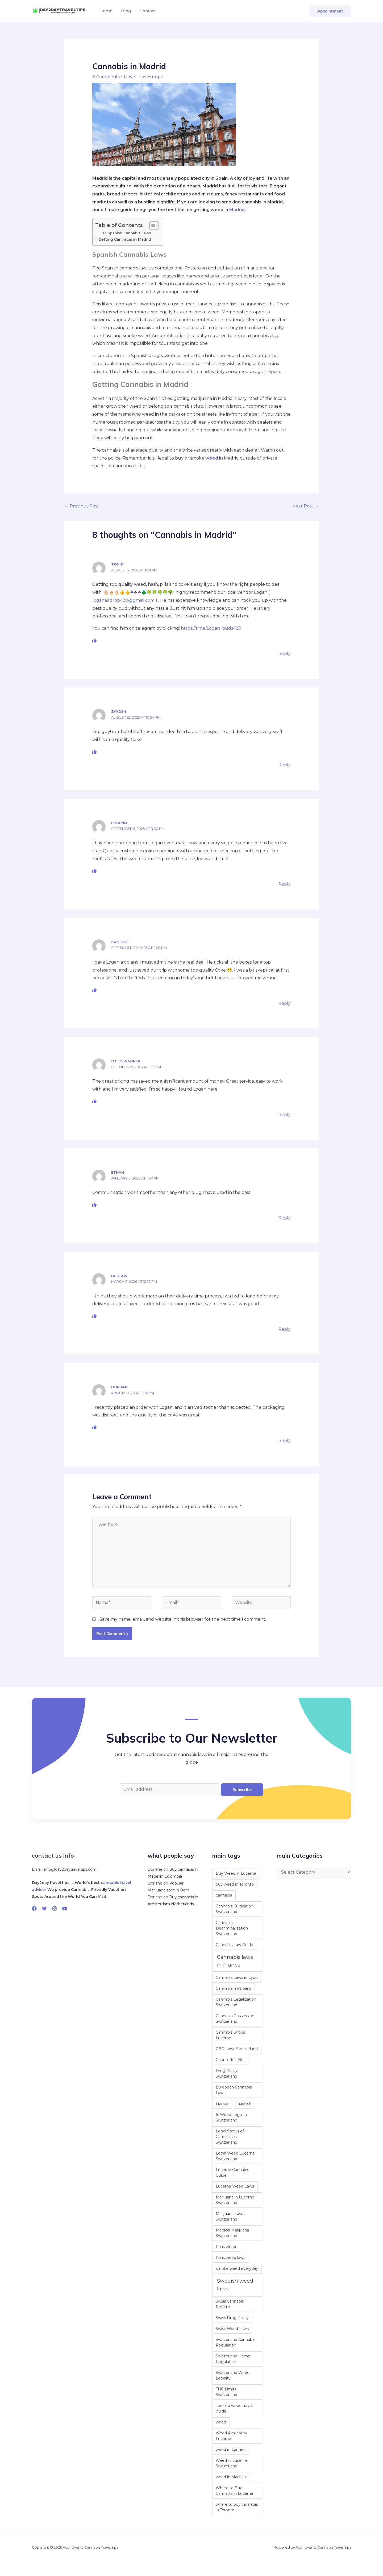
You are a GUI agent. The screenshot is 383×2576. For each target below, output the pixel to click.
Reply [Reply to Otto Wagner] (284, 1114)
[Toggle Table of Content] (151, 225)
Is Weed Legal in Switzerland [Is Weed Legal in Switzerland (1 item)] (231, 2117)
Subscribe (242, 1789)
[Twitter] (44, 1908)
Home (106, 10)
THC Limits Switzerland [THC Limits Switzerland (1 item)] (226, 2392)
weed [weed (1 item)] (221, 2422)
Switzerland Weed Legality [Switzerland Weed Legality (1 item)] (232, 2375)
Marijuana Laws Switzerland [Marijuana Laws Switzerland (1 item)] (230, 2216)
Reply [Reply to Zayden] (284, 764)
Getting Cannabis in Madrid (124, 239)
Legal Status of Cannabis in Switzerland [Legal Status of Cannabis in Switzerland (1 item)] (230, 2137)
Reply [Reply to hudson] (284, 1329)
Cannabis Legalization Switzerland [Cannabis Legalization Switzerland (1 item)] (236, 2002)
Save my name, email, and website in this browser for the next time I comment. (182, 1619)
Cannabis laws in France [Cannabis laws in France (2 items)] (235, 1961)
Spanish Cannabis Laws (129, 233)
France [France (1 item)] (222, 2103)
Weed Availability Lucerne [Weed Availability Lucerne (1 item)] (231, 2436)
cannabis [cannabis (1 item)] (224, 1895)
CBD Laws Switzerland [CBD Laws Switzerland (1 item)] (237, 2048)
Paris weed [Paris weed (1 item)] (226, 2246)
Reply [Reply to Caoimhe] (284, 1003)
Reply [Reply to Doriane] (284, 1440)
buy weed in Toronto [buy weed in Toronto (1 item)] (235, 1884)
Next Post (305, 506)
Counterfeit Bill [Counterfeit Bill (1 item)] (229, 2059)
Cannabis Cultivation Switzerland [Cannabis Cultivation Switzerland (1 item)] (234, 1909)
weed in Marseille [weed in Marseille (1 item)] (232, 2477)
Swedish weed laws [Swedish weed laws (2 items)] (235, 2285)
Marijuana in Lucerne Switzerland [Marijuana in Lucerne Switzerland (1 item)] (235, 2200)
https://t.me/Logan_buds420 (211, 628)
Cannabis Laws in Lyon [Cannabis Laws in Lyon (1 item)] (237, 1977)
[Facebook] (34, 1908)
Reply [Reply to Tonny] (284, 653)
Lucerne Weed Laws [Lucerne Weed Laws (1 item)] (235, 2186)
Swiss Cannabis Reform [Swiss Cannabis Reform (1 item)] (230, 2304)
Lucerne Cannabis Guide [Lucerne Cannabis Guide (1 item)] (232, 2172)
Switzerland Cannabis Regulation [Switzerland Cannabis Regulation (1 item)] (235, 2342)
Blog (126, 10)
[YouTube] (64, 1908)
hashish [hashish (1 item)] (244, 2103)
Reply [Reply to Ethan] (284, 1218)
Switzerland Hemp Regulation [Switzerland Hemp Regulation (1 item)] (233, 2359)
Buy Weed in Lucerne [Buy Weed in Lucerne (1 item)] (236, 1873)
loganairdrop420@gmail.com (123, 600)
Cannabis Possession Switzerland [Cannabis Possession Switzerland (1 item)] (235, 2018)
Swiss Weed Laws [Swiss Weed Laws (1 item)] (232, 2328)
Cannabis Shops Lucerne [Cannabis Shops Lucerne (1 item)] (230, 2035)
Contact (148, 10)
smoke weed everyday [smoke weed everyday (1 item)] (237, 2268)
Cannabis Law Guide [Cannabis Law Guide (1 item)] (234, 1944)
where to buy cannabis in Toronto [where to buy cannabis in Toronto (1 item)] (237, 2507)
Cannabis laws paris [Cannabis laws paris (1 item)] (233, 1988)
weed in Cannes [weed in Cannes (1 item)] (230, 2449)
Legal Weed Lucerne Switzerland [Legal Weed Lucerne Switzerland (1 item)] (235, 2156)
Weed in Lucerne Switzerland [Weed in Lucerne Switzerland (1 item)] (232, 2463)
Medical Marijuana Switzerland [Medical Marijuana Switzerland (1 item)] (232, 2233)
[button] (330, 11)
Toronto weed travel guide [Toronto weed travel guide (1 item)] (234, 2408)
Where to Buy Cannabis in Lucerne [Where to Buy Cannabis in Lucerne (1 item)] (234, 2490)
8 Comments (106, 76)
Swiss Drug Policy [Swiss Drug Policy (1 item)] (232, 2317)
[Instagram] (54, 1908)
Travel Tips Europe (143, 76)
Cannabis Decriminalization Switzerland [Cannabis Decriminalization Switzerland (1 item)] (232, 1928)
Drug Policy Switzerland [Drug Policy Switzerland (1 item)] (227, 2073)
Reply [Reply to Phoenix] (284, 884)
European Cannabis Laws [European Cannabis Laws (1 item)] (234, 2090)
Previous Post (81, 506)
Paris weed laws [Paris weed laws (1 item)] (230, 2257)
